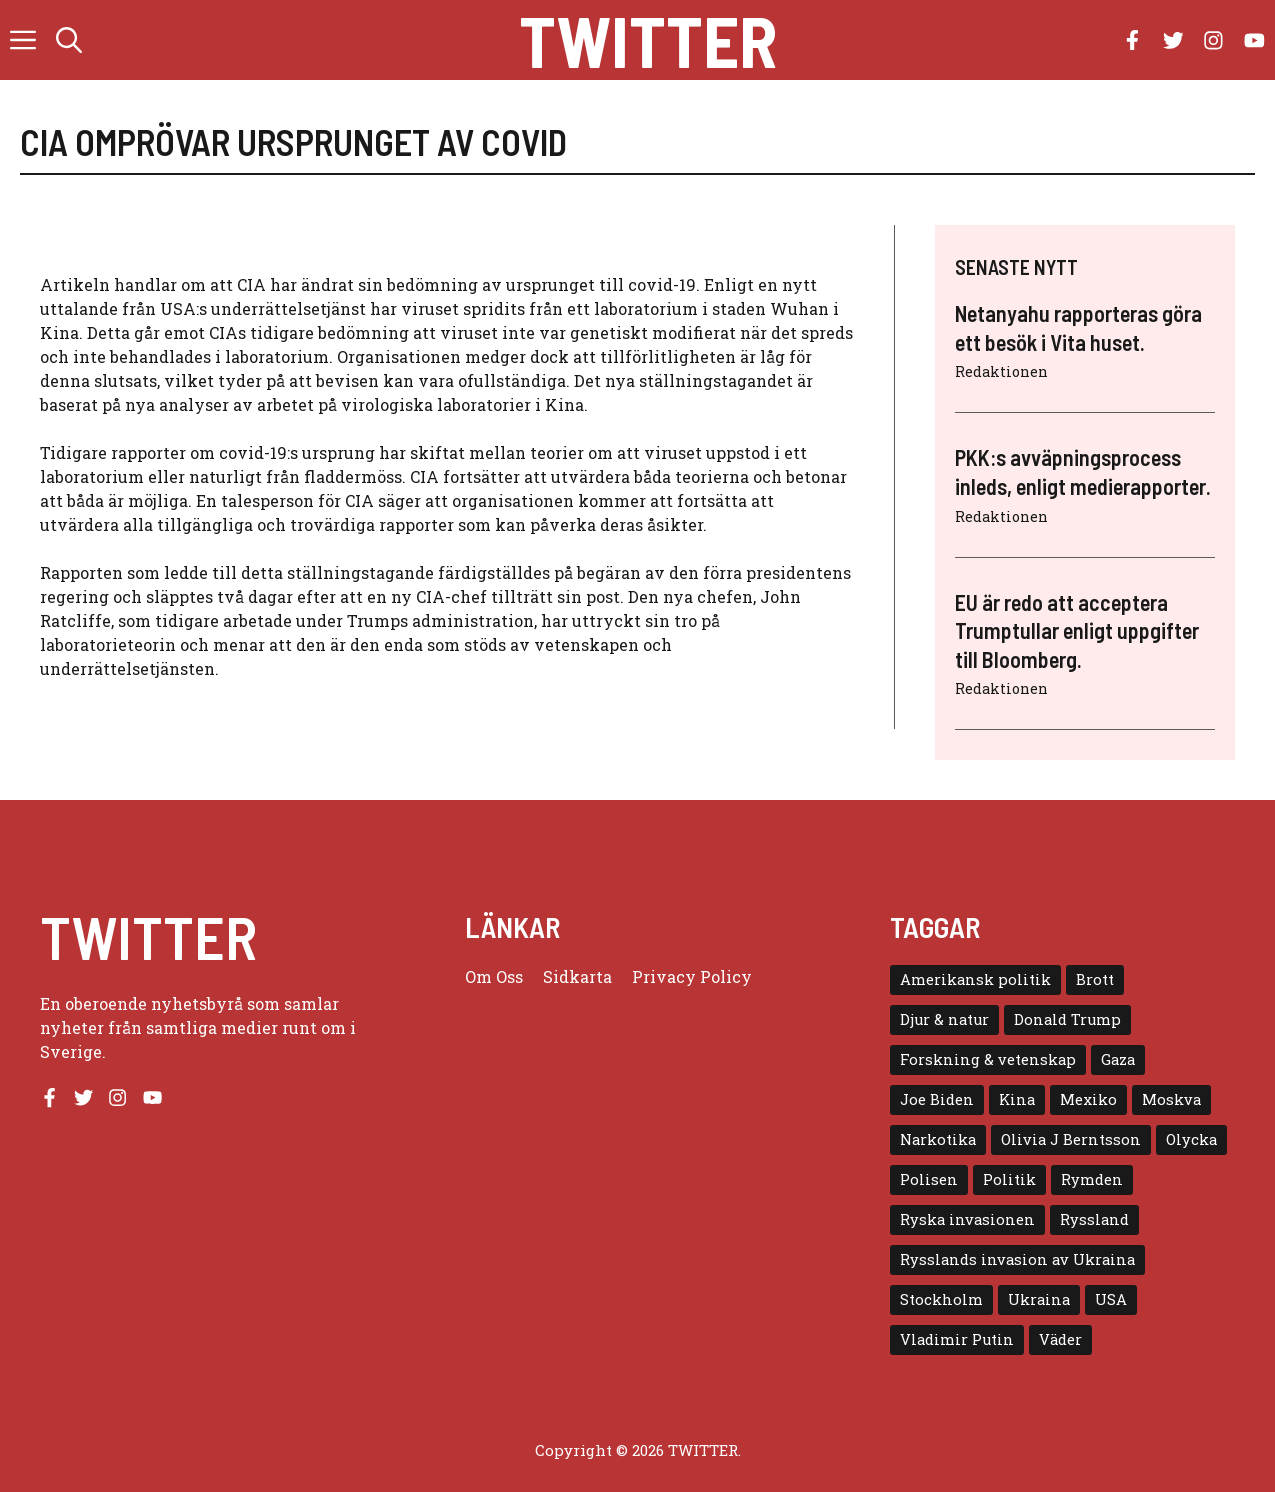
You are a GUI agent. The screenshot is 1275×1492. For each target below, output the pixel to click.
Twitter (648, 40)
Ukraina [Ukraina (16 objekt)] (1039, 1299)
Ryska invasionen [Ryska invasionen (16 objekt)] (967, 1219)
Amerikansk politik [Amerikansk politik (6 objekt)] (975, 979)
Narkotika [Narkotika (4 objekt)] (938, 1139)
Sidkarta (577, 976)
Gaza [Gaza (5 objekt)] (1118, 1059)
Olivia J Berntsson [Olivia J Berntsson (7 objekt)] (1071, 1139)
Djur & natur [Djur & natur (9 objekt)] (944, 1019)
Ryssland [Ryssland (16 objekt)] (1094, 1219)
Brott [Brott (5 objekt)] (1095, 979)
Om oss (494, 976)
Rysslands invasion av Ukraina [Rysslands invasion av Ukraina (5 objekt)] (1017, 1259)
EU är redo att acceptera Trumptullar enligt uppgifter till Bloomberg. (1077, 630)
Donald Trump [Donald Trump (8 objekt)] (1067, 1019)
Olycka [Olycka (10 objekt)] (1191, 1139)
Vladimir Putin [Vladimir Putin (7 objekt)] (957, 1339)
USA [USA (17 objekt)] (1111, 1299)
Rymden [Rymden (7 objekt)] (1092, 1179)
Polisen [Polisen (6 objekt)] (929, 1179)
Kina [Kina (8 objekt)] (1017, 1099)
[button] (69, 40)
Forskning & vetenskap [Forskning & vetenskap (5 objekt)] (988, 1059)
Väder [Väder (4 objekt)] (1060, 1339)
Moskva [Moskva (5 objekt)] (1171, 1099)
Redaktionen (1001, 371)
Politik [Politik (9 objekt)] (1009, 1179)
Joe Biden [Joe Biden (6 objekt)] (937, 1099)
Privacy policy (692, 976)
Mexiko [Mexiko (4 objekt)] (1088, 1099)
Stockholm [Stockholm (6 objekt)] (941, 1299)
